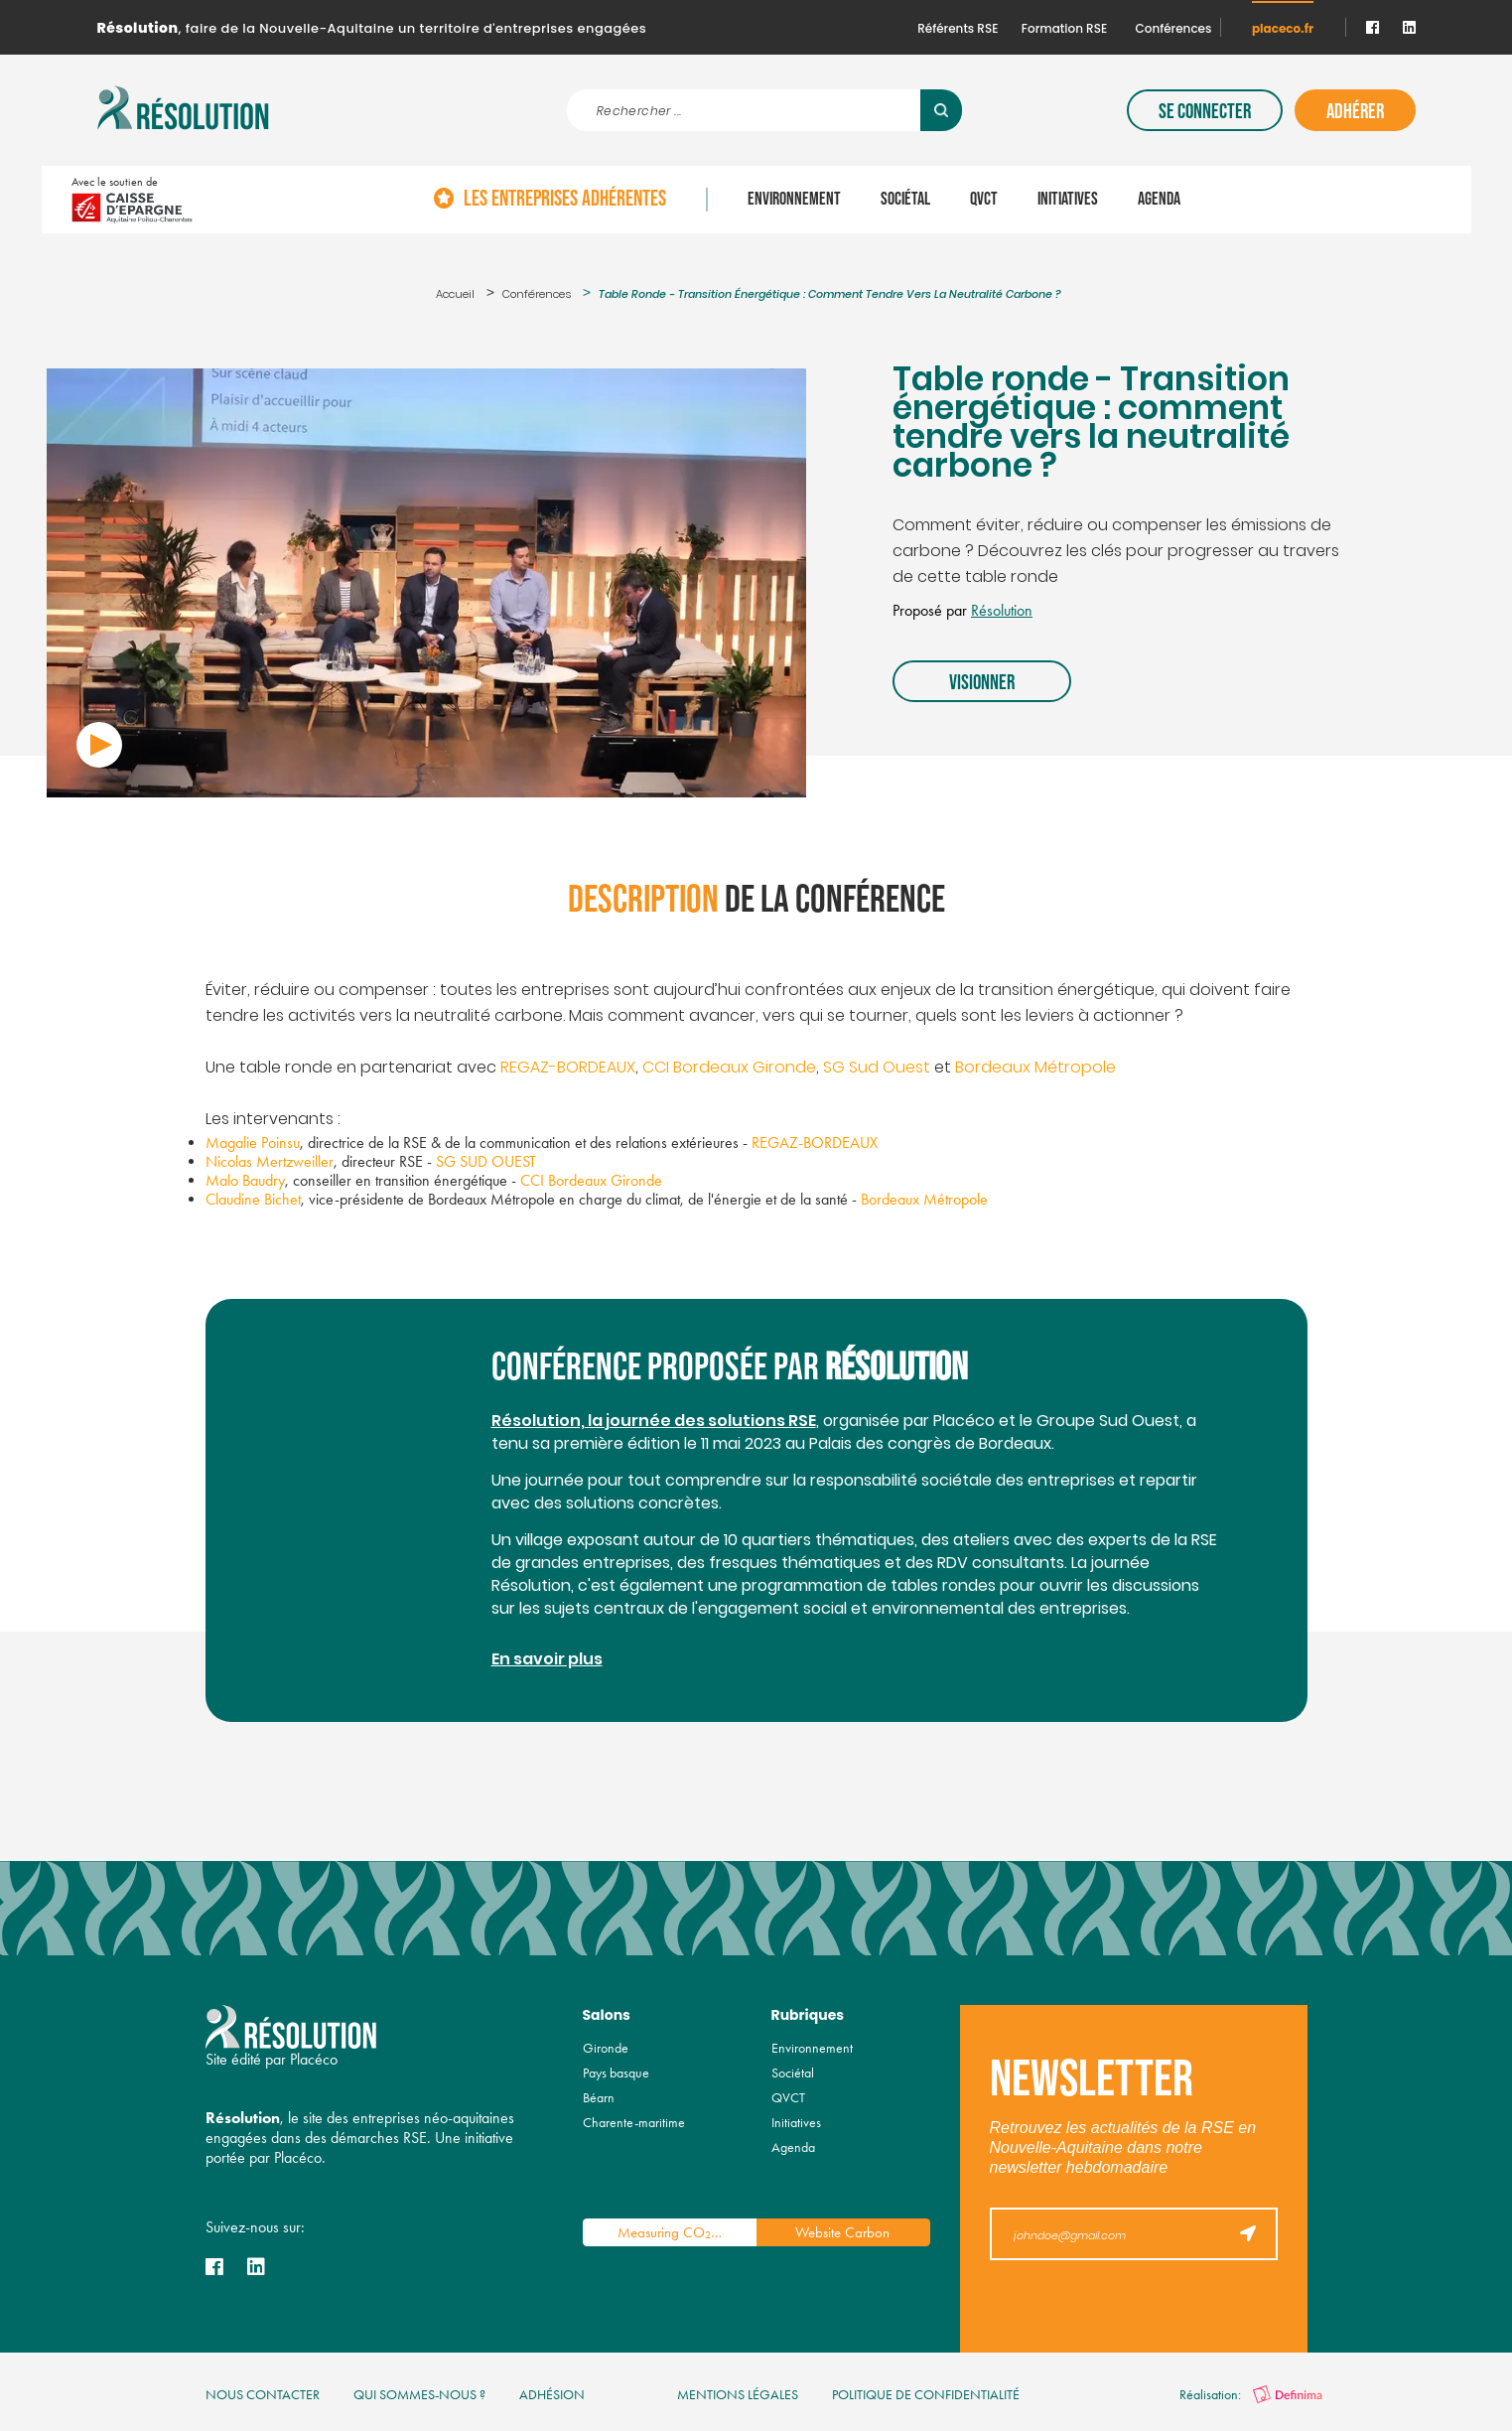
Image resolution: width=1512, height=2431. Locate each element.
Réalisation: (1250, 2394)
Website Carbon (842, 2232)
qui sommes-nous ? (419, 2394)
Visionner (982, 682)
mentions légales (737, 2394)
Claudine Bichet (253, 1199)
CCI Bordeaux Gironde (729, 1068)
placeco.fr (1282, 28)
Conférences (1174, 28)
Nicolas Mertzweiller (270, 1161)
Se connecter (1205, 111)
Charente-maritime (634, 2122)
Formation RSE (1064, 28)
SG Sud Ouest (876, 1068)
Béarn (599, 2097)
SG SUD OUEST (486, 1161)
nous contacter (263, 2394)
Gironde (605, 2048)
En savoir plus (547, 1660)
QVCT (984, 200)
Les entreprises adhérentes (565, 200)
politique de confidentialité (926, 2394)
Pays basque (616, 2073)
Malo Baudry (245, 1180)
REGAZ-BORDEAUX (567, 1068)
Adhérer (1355, 111)
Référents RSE (957, 28)
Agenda (1159, 200)
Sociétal (905, 200)
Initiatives (1067, 200)
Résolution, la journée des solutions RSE (653, 1422)
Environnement (794, 200)
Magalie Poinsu (253, 1142)
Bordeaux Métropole (1035, 1068)
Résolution (1001, 610)
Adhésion (552, 2394)
